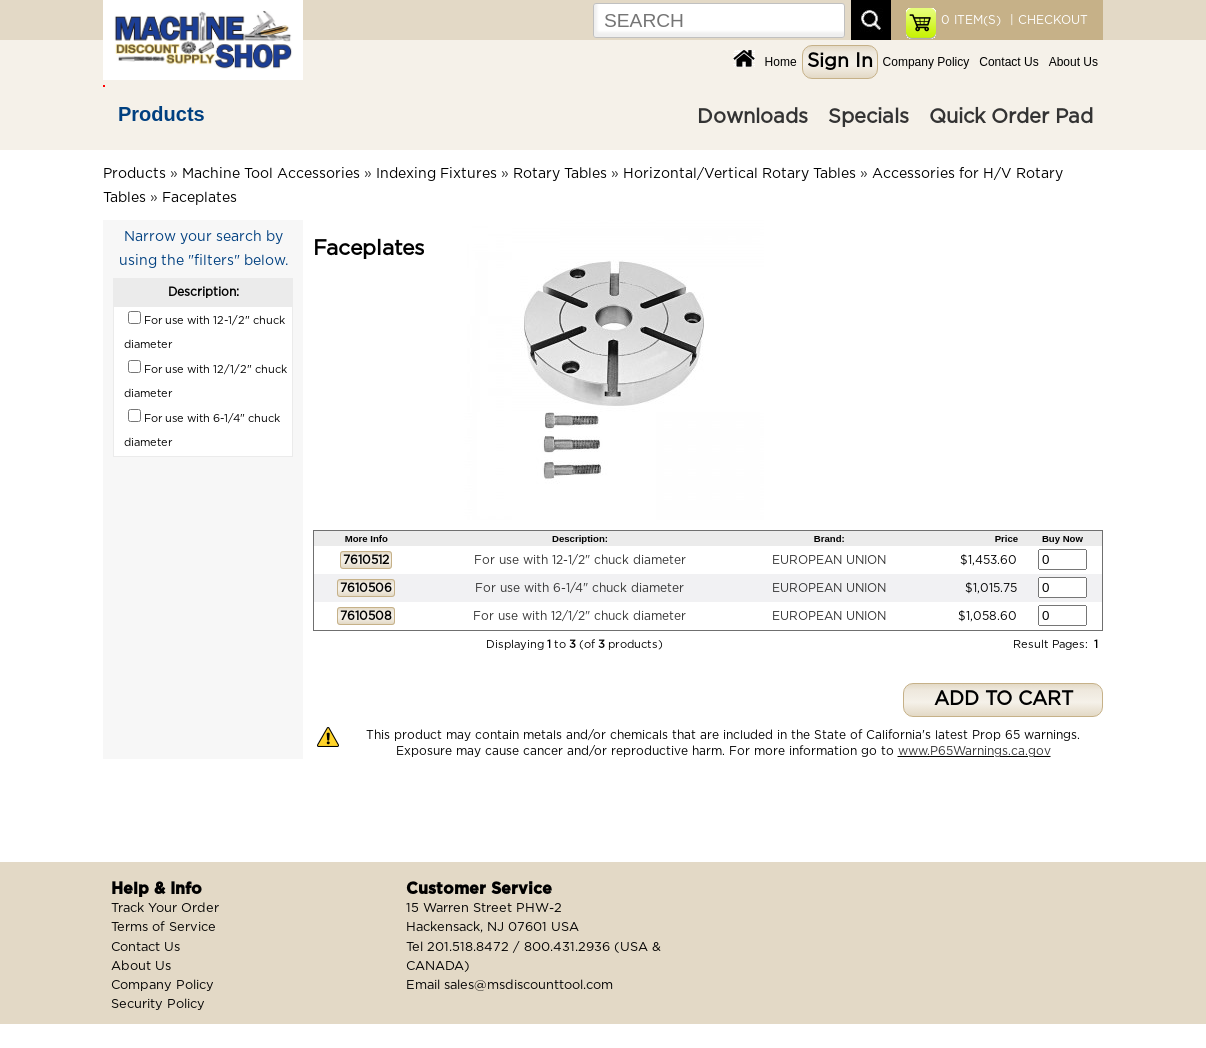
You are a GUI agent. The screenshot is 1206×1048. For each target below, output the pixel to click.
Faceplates (199, 198)
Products (161, 114)
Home (781, 62)
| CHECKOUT (1047, 20)
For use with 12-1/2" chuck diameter (580, 560)
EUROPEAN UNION (829, 560)
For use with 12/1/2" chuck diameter (579, 616)
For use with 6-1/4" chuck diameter (579, 588)
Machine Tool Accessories (271, 174)
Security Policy (158, 1004)
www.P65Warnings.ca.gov (974, 751)
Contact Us (1008, 62)
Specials (868, 117)
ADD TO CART (1003, 699)
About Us (1073, 62)
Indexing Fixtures (436, 174)
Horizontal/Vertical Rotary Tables (739, 174)
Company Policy (926, 62)
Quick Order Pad (1011, 117)
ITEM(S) (971, 20)
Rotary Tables (560, 174)
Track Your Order (165, 908)
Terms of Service (163, 927)
